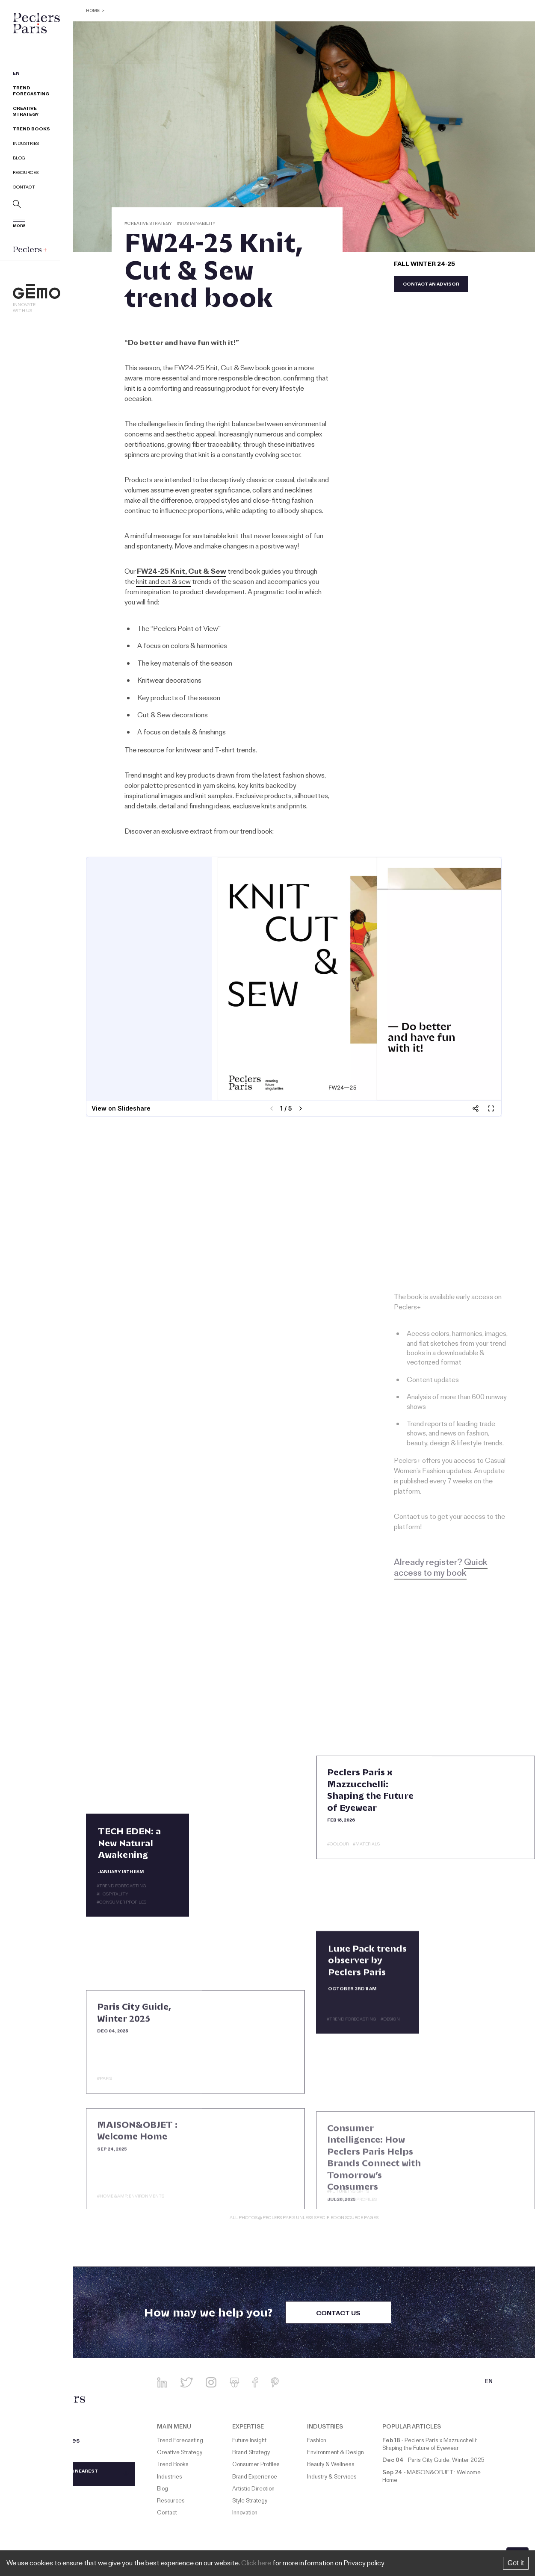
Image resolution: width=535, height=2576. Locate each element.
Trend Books (31, 129)
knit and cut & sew (163, 583)
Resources (25, 173)
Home (93, 11)
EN (16, 74)
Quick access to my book (441, 1568)
